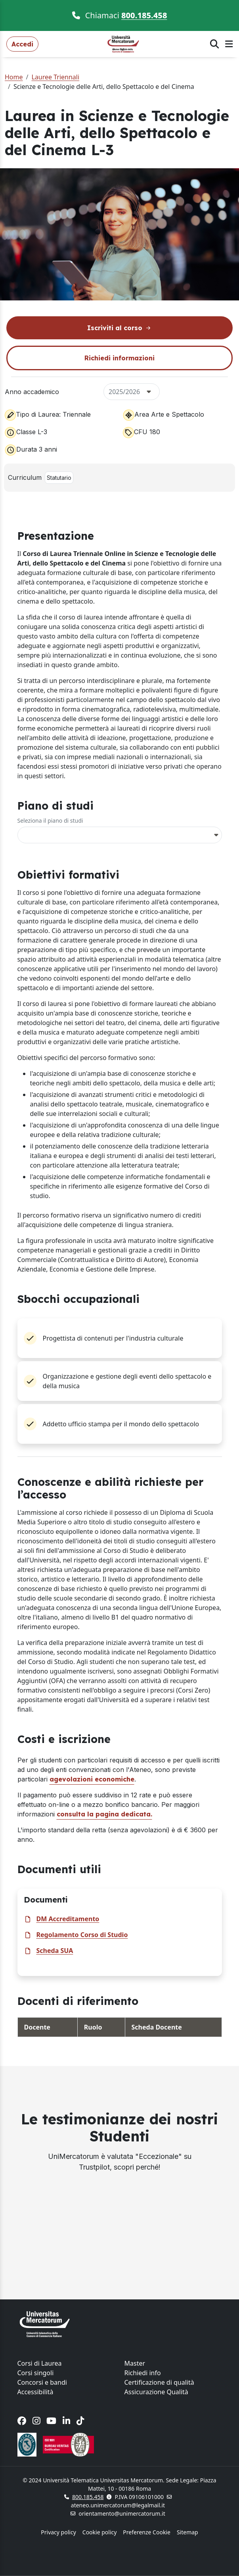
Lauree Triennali (55, 77)
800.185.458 (144, 15)
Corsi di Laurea (39, 2363)
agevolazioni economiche (92, 1779)
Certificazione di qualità (159, 2382)
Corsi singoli (35, 2372)
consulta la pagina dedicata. (104, 1814)
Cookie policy (99, 2532)
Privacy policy (58, 2532)
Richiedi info (142, 2372)
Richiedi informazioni (119, 358)
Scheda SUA (54, 1950)
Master (134, 2363)
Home (14, 77)
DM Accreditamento (67, 1918)
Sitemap (187, 2532)
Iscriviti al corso (119, 328)
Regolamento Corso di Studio (82, 1934)
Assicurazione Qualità (156, 2391)
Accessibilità (35, 2391)
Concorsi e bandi (42, 2382)
